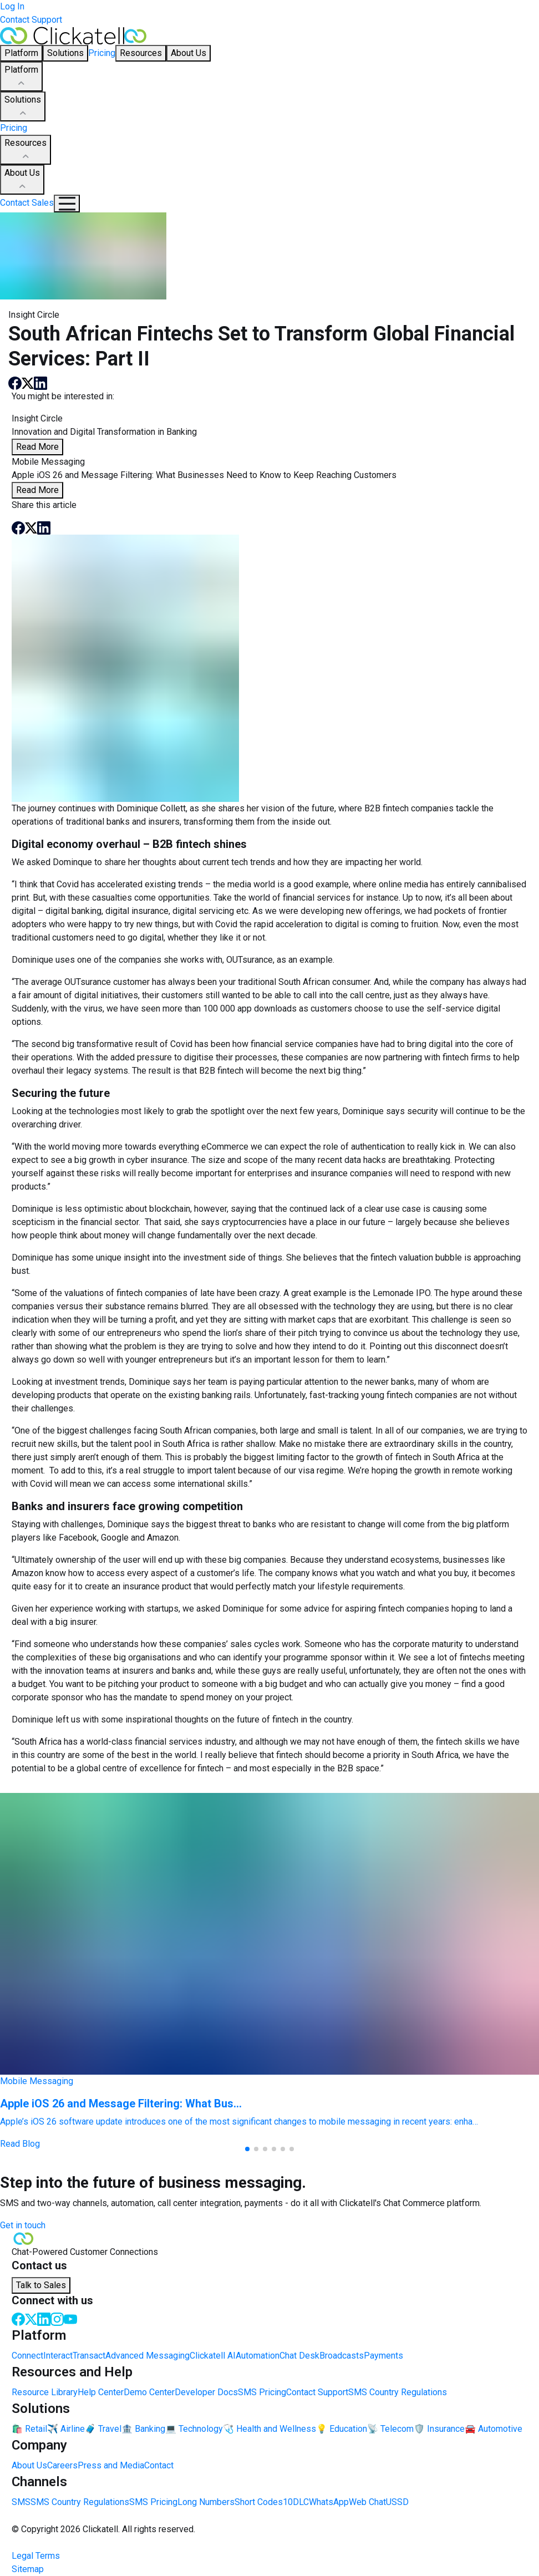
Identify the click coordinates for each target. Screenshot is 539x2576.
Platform (21, 77)
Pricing (101, 53)
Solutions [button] (65, 53)
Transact (89, 2355)
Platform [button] (21, 53)
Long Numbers (206, 2502)
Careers (62, 2465)
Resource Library (45, 2392)
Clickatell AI (213, 2355)
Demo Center (149, 2392)
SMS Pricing (262, 2392)
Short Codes (259, 2502)
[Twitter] (31, 2318)
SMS (21, 2502)
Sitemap (28, 2569)
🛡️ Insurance (439, 2428)
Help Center (101, 2392)
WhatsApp (329, 2502)
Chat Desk (299, 2355)
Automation (257, 2355)
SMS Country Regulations (397, 2392)
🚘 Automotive (493, 2428)
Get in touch (22, 2225)
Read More (37, 446)
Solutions (22, 107)
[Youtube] (70, 2318)
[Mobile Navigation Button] (67, 203)
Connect (27, 2355)
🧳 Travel (103, 2428)
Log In (12, 6)
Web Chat (367, 2502)
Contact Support (31, 19)
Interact (58, 2355)
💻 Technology (194, 2428)
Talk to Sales (41, 2285)
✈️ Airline (66, 2428)
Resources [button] (141, 53)
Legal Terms (36, 2555)
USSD (397, 2502)
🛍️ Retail (29, 2428)
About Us (22, 180)
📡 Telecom (390, 2428)
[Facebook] (18, 2318)
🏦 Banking (143, 2428)
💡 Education (341, 2428)
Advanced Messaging (147, 2355)
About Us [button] (188, 53)
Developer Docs (206, 2392)
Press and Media (111, 2465)
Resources (25, 150)
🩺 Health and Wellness (269, 2428)
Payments (383, 2355)
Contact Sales (27, 202)
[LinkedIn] (43, 2318)
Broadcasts (341, 2355)
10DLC (296, 2502)
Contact (159, 2465)
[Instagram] (57, 2318)
